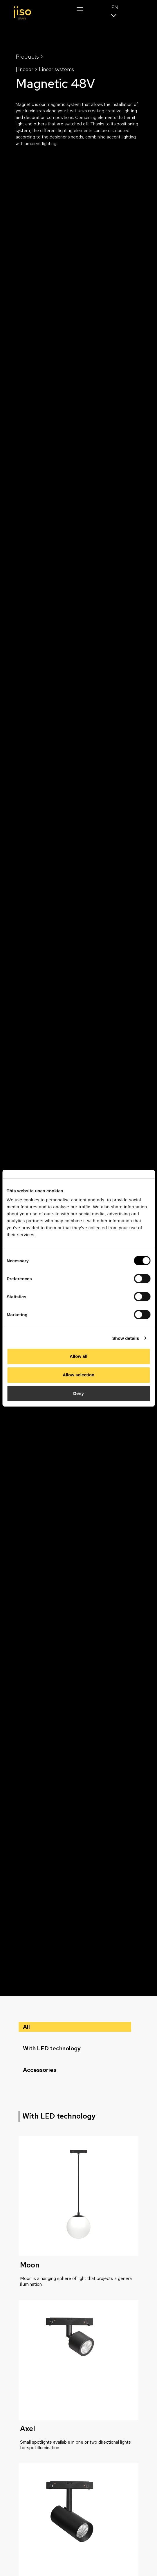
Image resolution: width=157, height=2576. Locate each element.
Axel (27, 2428)
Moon (29, 2265)
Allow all (78, 1356)
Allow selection (78, 1374)
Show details (125, 1338)
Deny (78, 1393)
